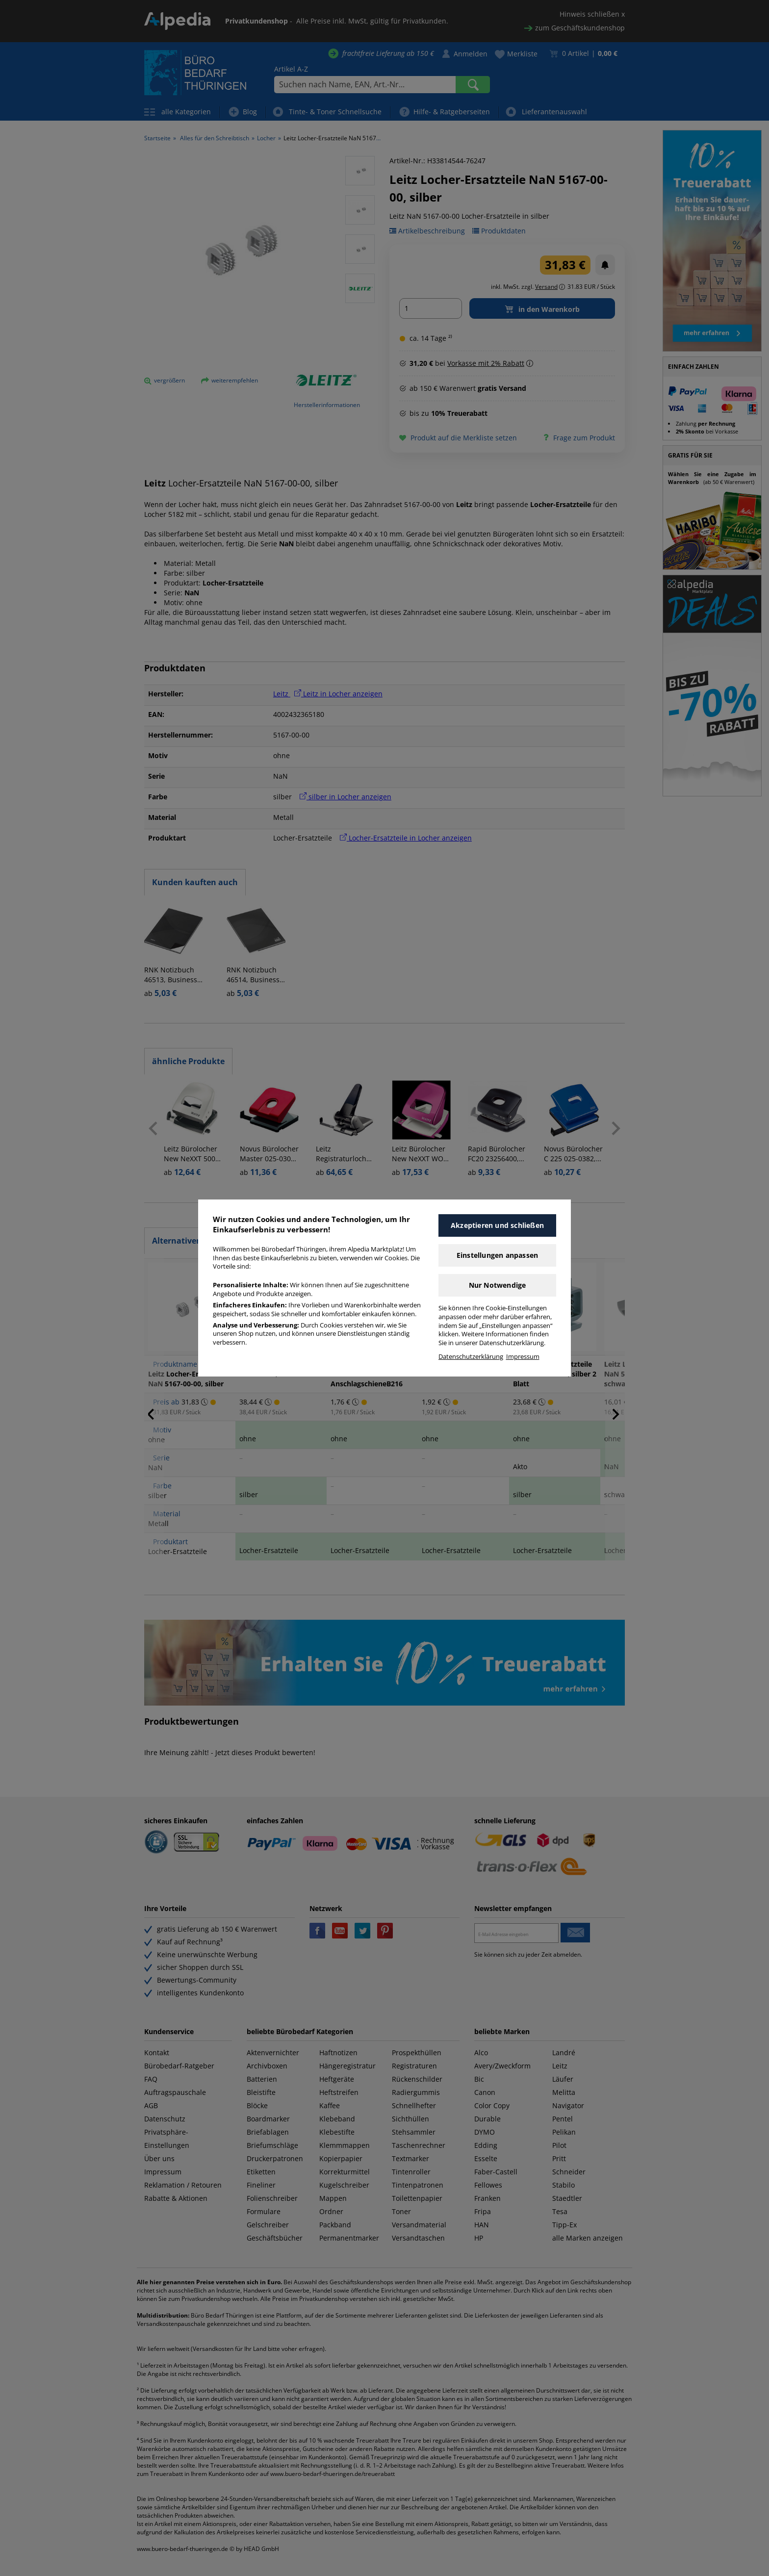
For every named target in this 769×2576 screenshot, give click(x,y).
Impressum (522, 1356)
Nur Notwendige (497, 1285)
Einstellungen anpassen (497, 1255)
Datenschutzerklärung (470, 1356)
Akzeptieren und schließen (497, 1225)
